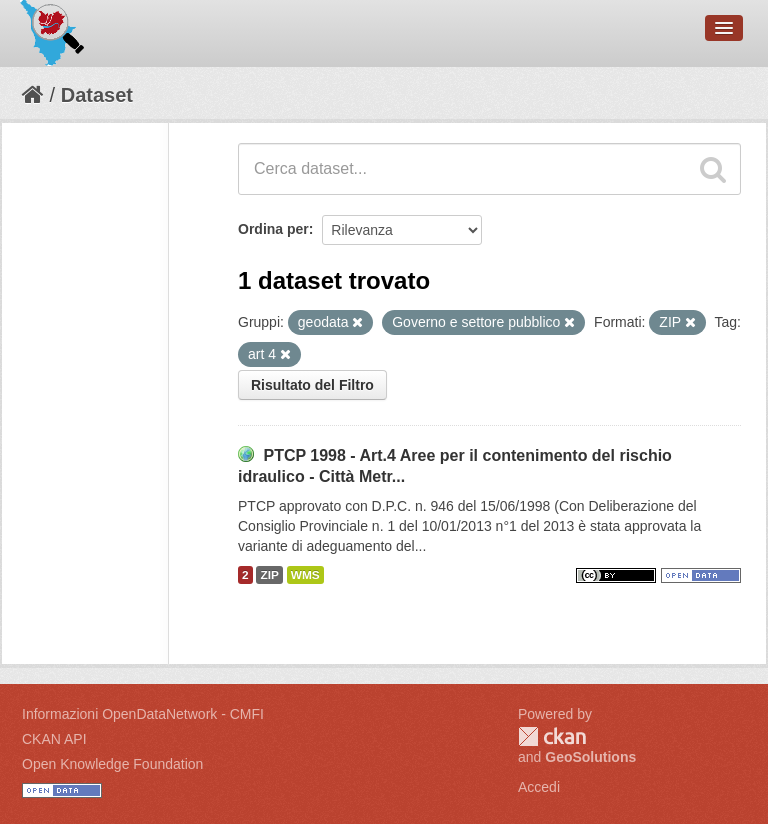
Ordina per (273, 229)
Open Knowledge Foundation (112, 764)
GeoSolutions (590, 757)
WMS (305, 575)
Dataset (97, 95)
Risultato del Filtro (312, 385)
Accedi (539, 787)
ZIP (269, 575)
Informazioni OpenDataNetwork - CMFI (143, 714)
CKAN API (54, 739)
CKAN (552, 736)
